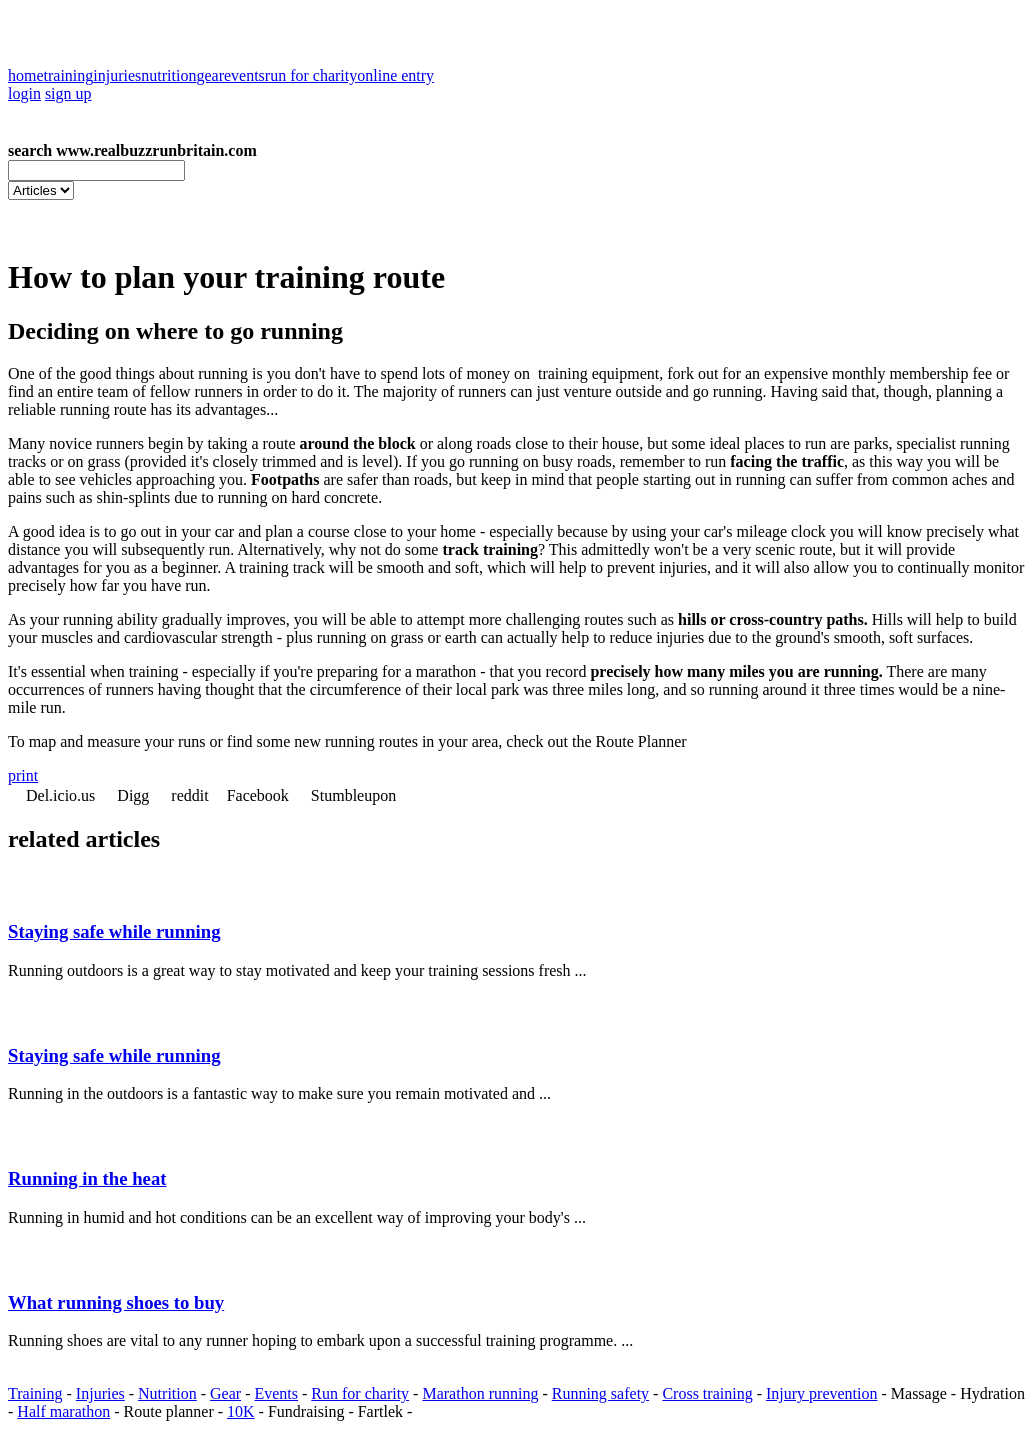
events (244, 75)
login (24, 93)
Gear (225, 1393)
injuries (117, 75)
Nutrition (167, 1393)
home (26, 75)
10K (241, 1411)
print (23, 775)
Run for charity (360, 1393)
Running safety (600, 1393)
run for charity (311, 75)
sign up (68, 93)
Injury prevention (822, 1393)
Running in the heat (87, 1178)
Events (276, 1393)
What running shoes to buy (116, 1302)
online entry (395, 75)
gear (210, 75)
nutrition (168, 75)
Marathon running (480, 1393)
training (69, 75)
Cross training (707, 1393)
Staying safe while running (114, 931)
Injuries (100, 1393)
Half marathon (63, 1411)
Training (35, 1393)
